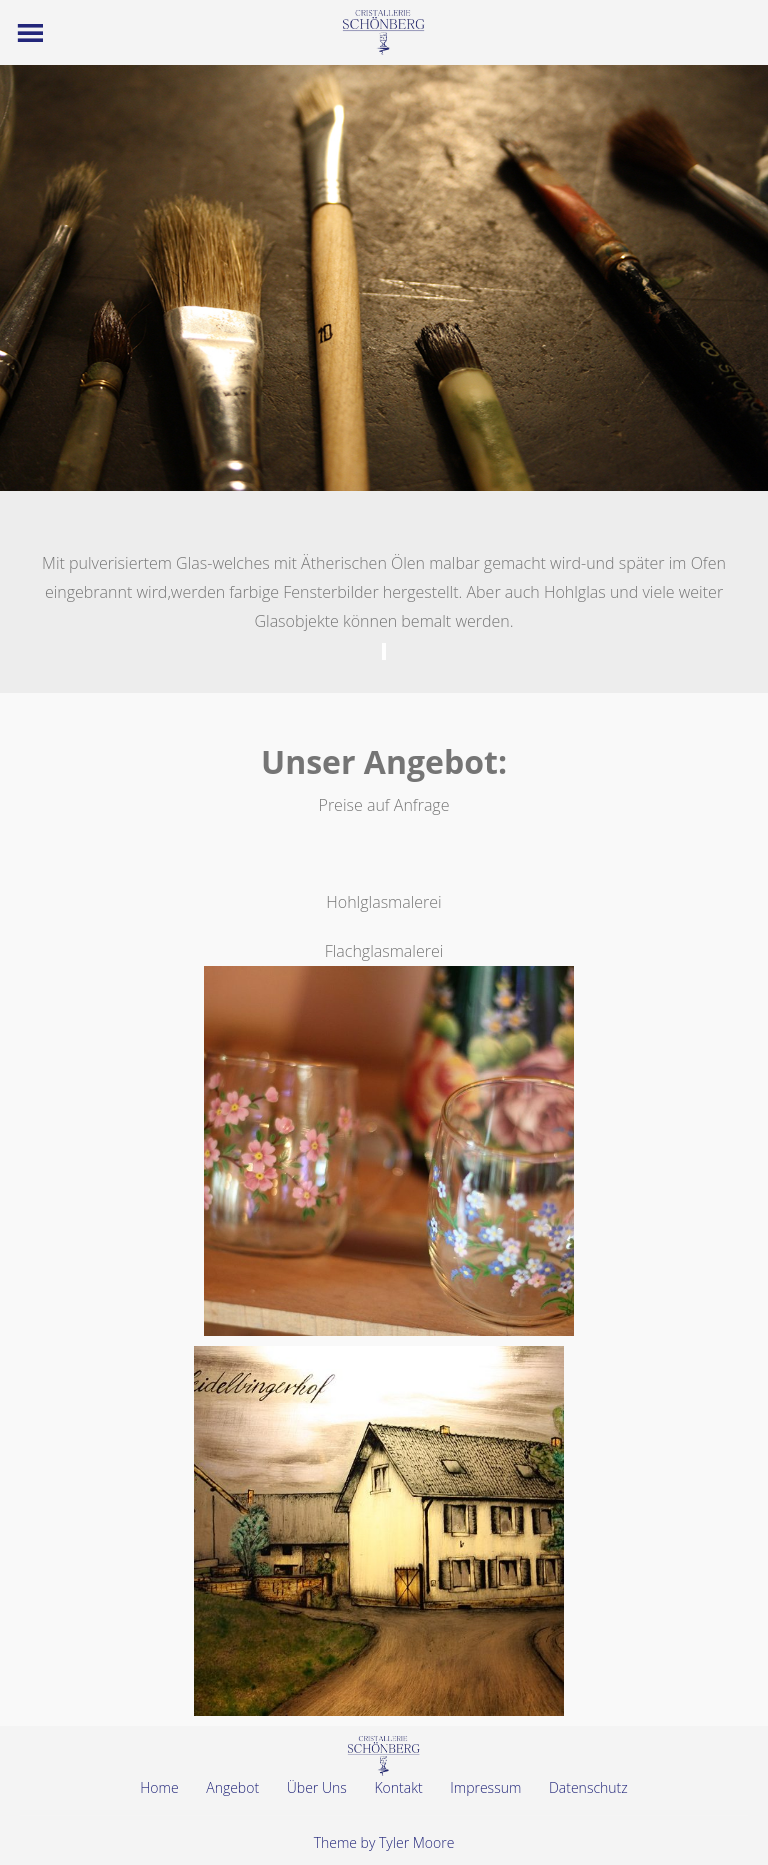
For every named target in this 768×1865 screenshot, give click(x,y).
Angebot (232, 1787)
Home (159, 1787)
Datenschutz (588, 1787)
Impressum (485, 1787)
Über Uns (317, 1787)
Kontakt (398, 1787)
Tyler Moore (416, 1842)
